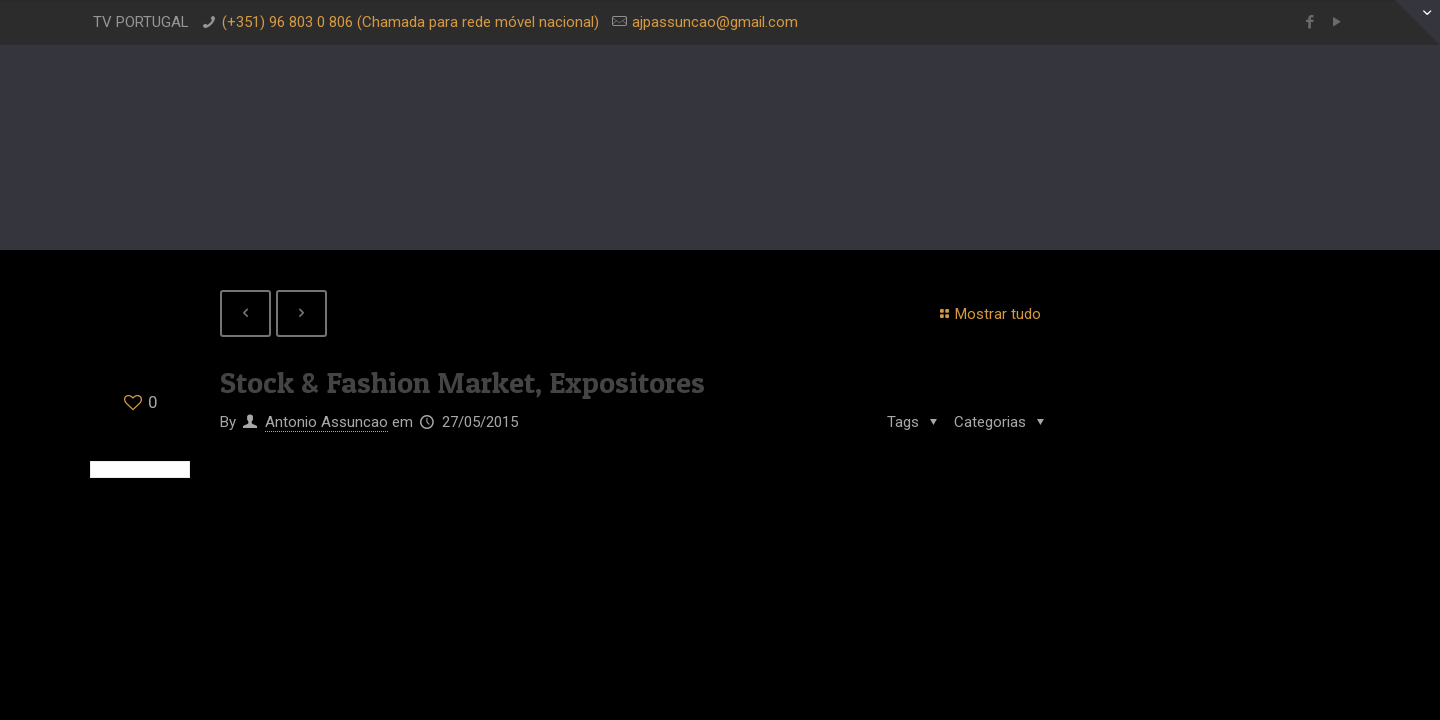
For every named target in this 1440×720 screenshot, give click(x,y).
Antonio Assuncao (326, 422)
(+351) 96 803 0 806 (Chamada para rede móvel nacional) (410, 22)
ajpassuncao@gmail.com (715, 22)
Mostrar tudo (987, 314)
